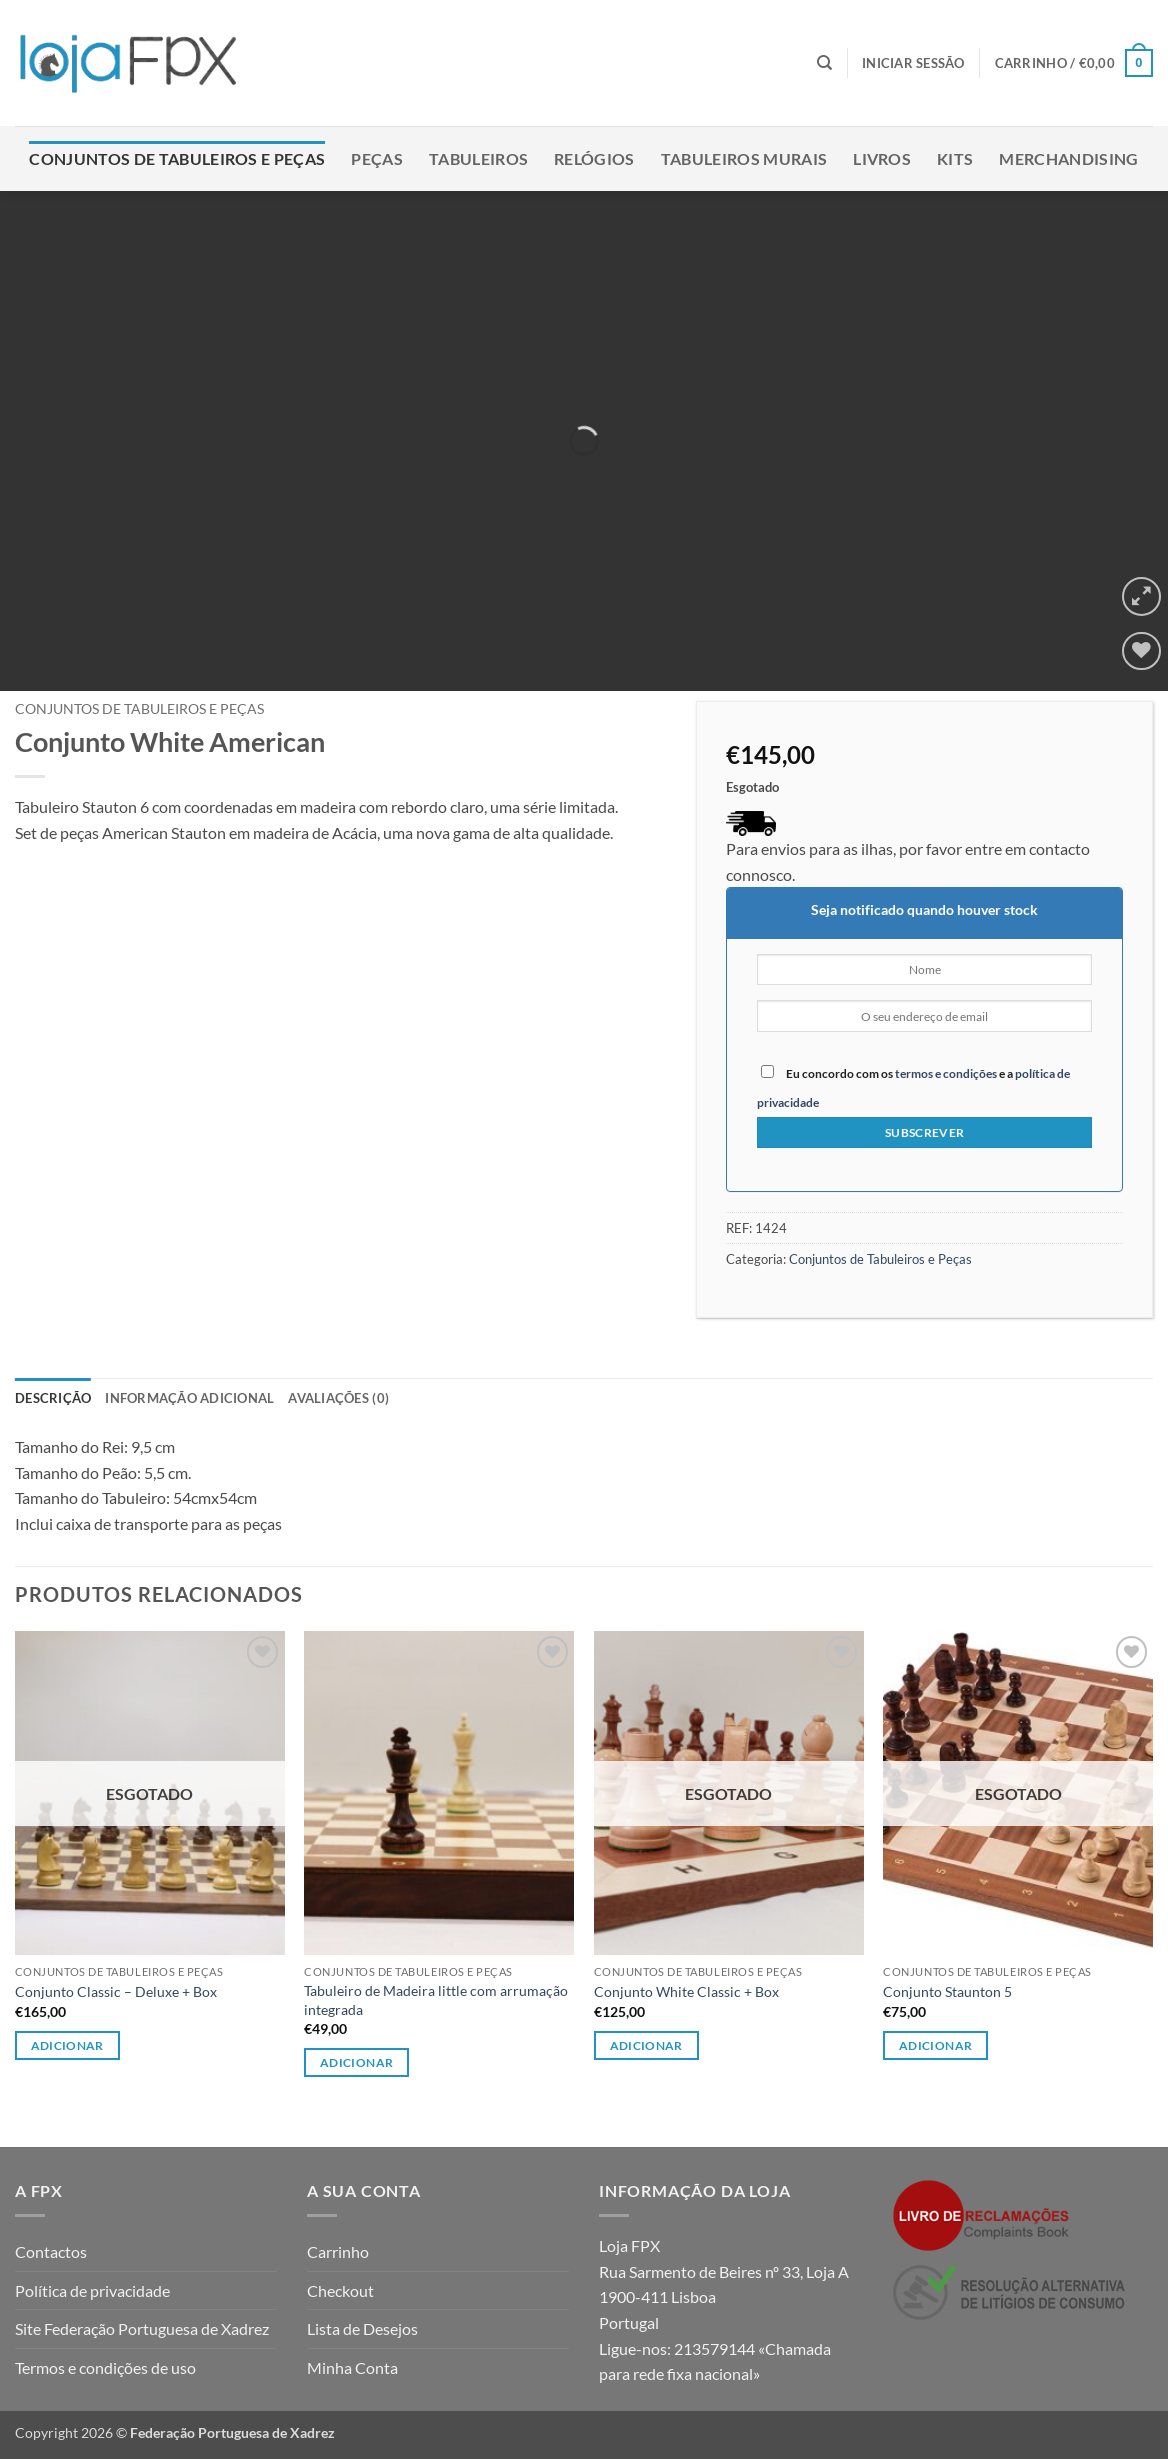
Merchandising (1068, 158)
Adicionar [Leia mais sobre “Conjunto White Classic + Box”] (646, 2045)
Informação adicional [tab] (189, 1398)
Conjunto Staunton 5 (947, 1991)
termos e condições (946, 1073)
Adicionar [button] (356, 2062)
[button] (913, 63)
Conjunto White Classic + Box (686, 1991)
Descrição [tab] (53, 1398)
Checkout (340, 2290)
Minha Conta (352, 2367)
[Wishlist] (1141, 651)
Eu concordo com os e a (913, 1087)
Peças (377, 158)
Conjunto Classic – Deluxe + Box (116, 1991)
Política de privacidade (92, 2290)
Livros (882, 158)
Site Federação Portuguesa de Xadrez (142, 2328)
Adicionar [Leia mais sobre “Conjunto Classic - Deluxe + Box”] (67, 2045)
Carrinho (338, 2251)
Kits (955, 158)
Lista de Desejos (362, 2328)
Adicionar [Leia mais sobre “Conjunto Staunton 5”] (935, 2045)
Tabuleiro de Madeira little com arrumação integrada (436, 2000)
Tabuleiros (478, 158)
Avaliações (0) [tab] (338, 1398)
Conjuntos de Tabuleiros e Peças (177, 158)
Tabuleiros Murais (744, 158)
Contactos (51, 2251)
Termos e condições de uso (105, 2367)
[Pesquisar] (824, 63)
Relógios (594, 158)
